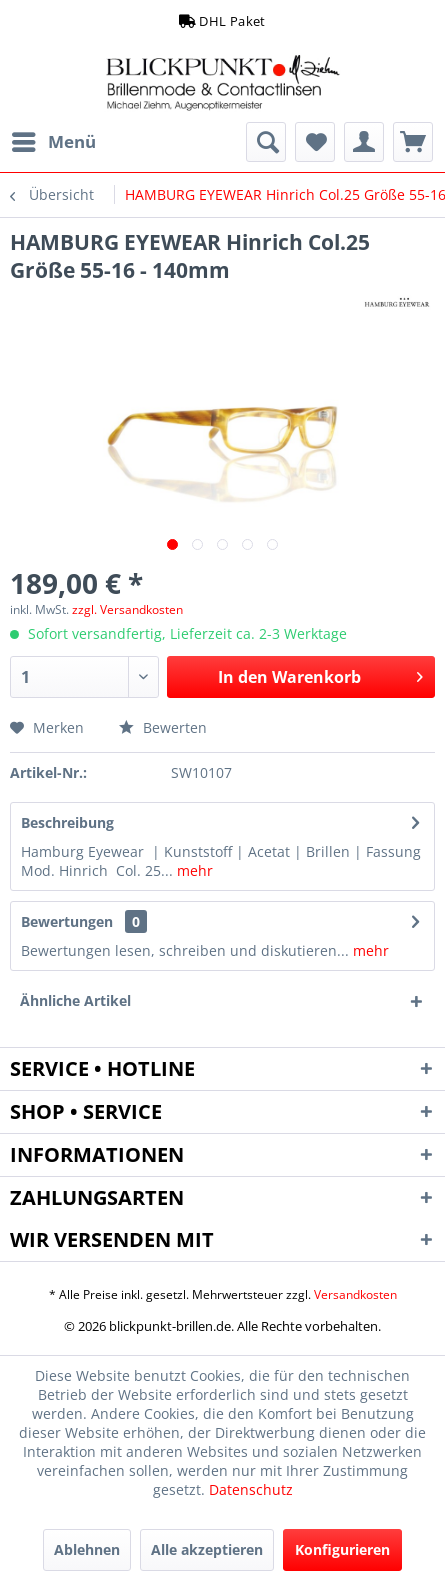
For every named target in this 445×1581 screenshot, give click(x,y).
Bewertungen (67, 921)
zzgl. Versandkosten (127, 609)
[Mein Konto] (364, 142)
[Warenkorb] (413, 142)
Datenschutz (251, 1489)
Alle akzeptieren (207, 1549)
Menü (54, 139)
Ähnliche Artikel (75, 1000)
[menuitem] (53, 142)
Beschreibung (67, 822)
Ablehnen (87, 1549)
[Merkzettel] (315, 142)
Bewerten (163, 727)
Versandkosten (355, 1294)
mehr (193, 870)
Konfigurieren (342, 1549)
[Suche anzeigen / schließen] (266, 142)
